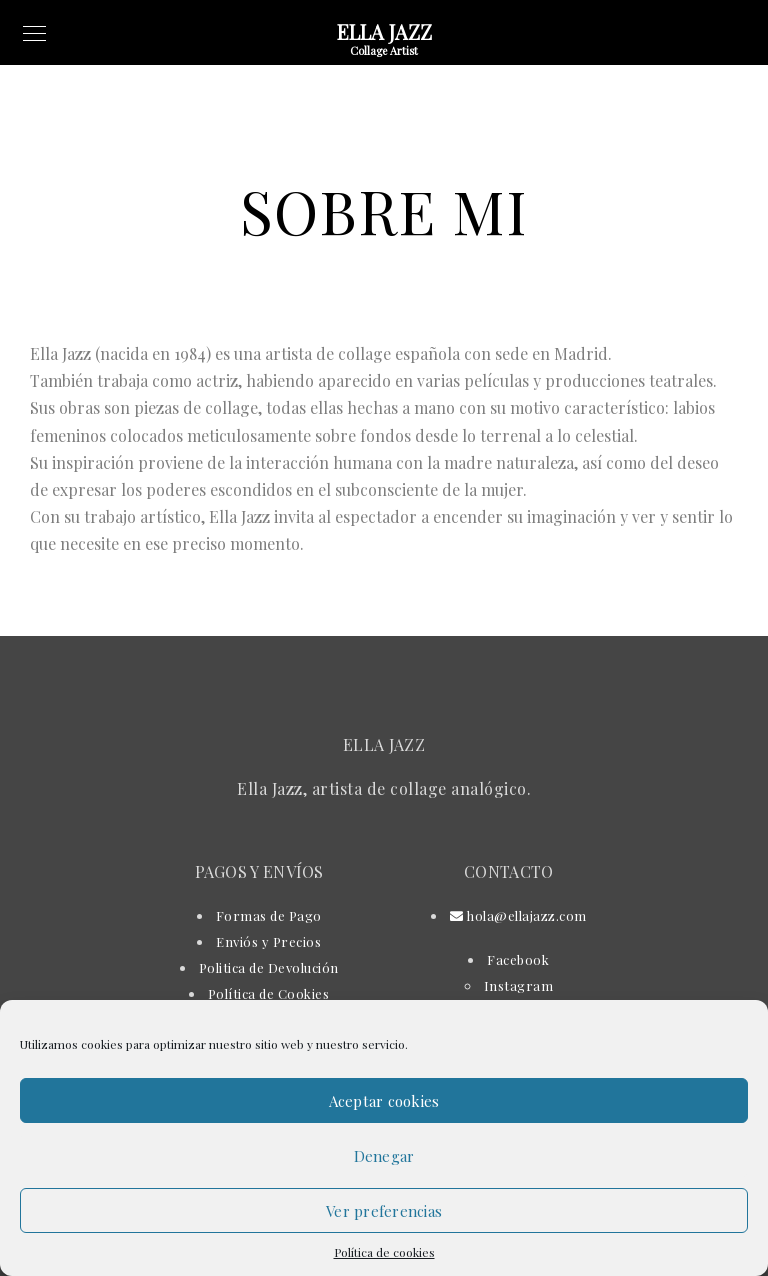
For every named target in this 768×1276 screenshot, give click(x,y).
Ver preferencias (384, 1211)
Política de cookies (384, 1252)
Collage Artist (384, 50)
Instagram (519, 985)
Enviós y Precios (268, 941)
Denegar (384, 1156)
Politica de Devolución (269, 967)
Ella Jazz (384, 31)
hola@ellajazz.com (518, 915)
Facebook (518, 959)
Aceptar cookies (384, 1101)
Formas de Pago (269, 915)
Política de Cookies (269, 993)
